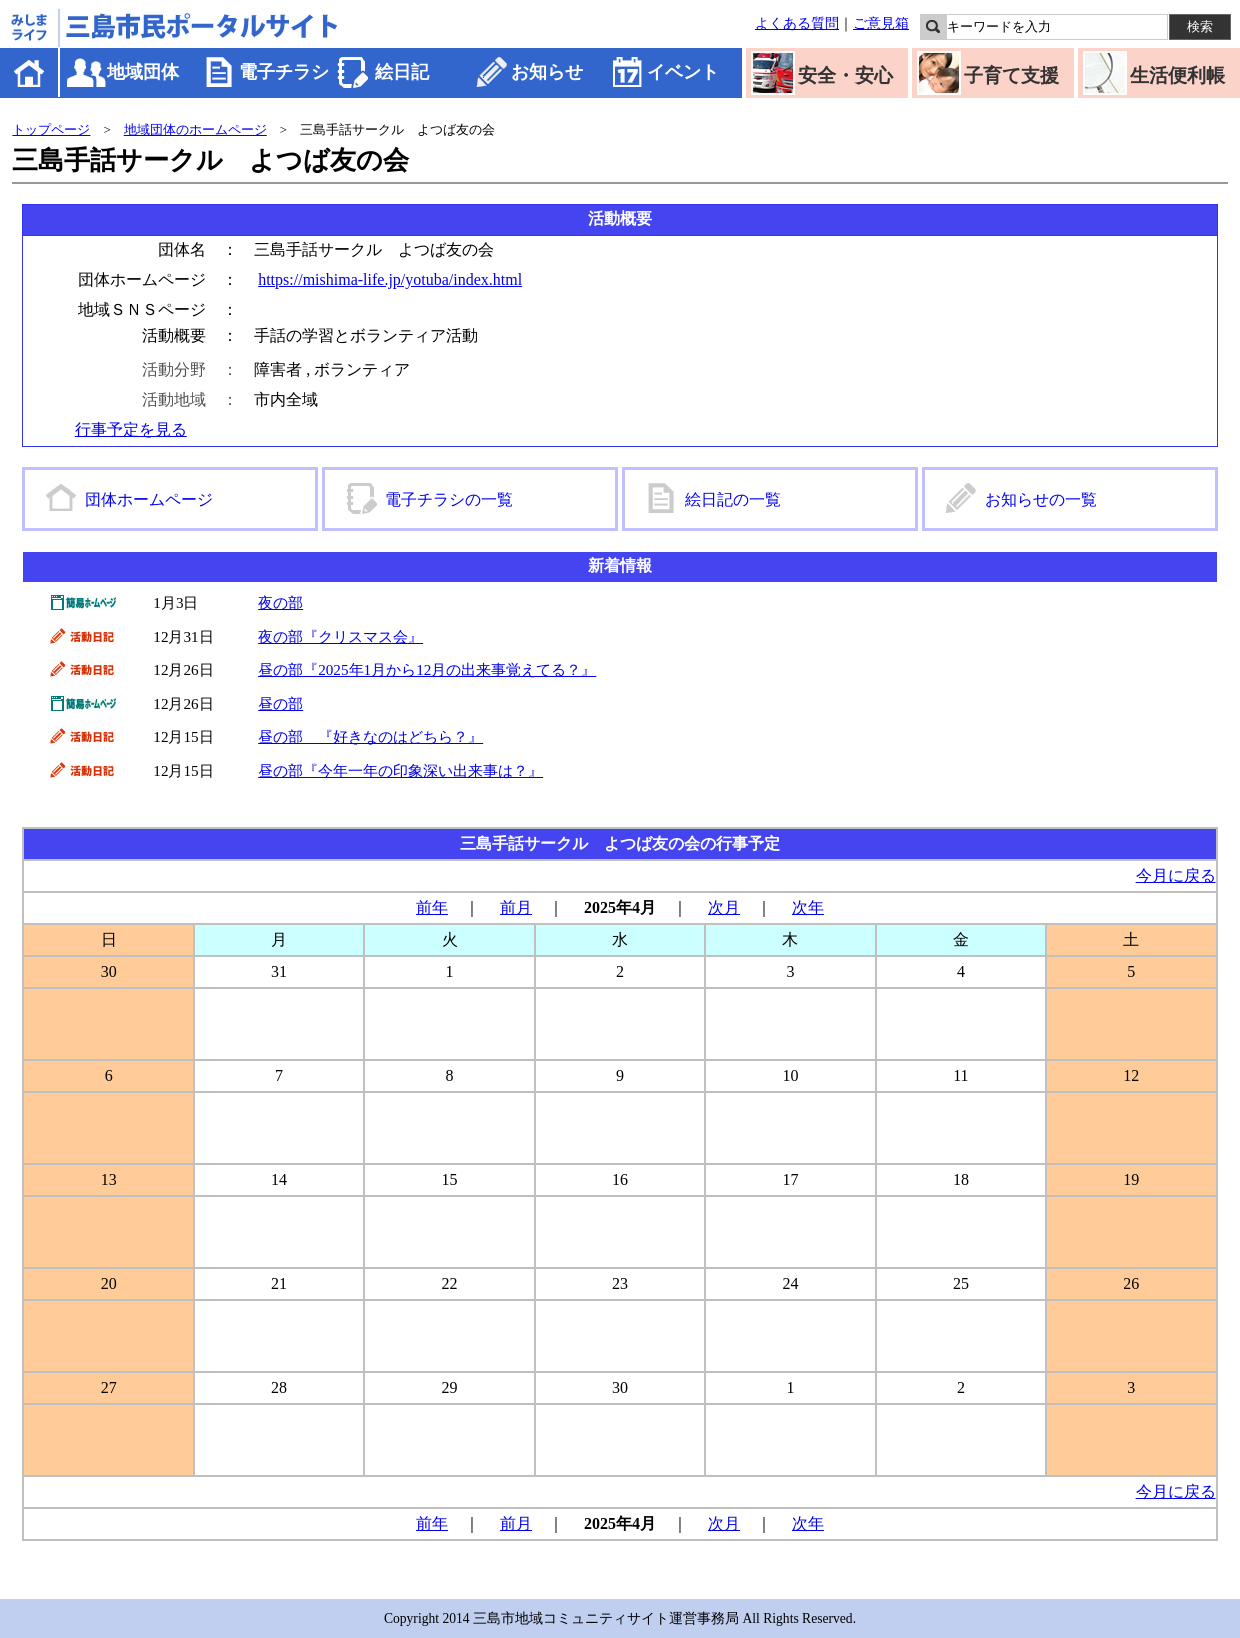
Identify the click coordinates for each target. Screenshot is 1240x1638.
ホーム (30, 72)
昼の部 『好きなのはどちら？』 (370, 736)
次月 (724, 907)
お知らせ (547, 72)
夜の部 (280, 602)
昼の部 (280, 703)
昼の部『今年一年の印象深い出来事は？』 (400, 770)
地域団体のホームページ (195, 129)
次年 (808, 907)
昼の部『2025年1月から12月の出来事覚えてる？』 (427, 669)
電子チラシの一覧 (449, 499)
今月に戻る (1176, 875)
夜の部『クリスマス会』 (340, 636)
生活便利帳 (1177, 75)
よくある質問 (797, 23)
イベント (683, 72)
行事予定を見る (131, 429)
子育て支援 (1011, 75)
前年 (432, 907)
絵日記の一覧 (733, 499)
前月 (516, 907)
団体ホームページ (149, 499)
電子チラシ (284, 72)
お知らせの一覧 (1041, 499)
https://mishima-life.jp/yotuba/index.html (390, 279)
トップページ (51, 129)
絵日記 (402, 72)
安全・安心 (845, 75)
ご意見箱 (881, 23)
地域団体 (143, 72)
